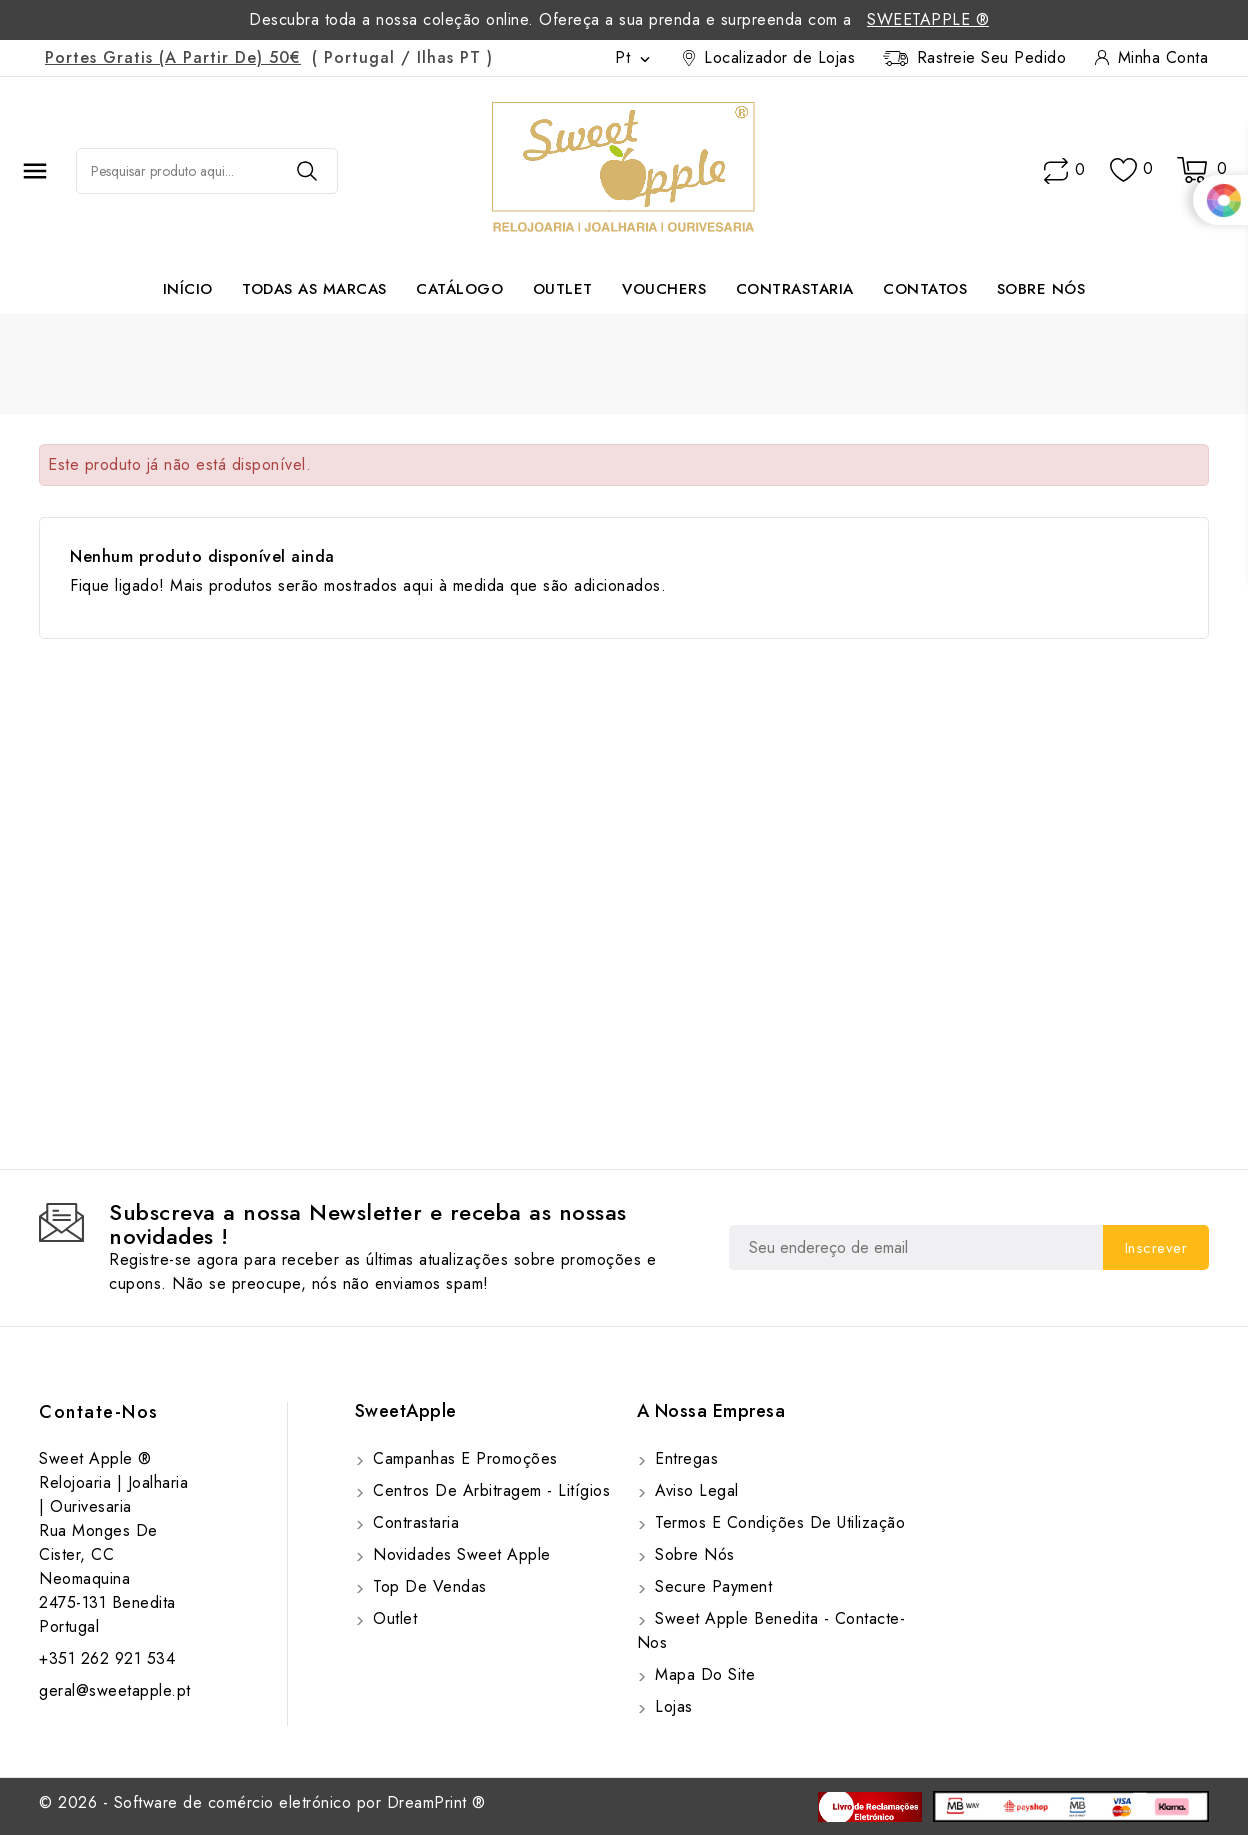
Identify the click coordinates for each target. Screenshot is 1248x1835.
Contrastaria (795, 289)
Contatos (925, 289)
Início (188, 289)
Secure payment (711, 1586)
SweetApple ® (928, 19)
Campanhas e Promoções (463, 1458)
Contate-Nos (99, 1412)
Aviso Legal (694, 1490)
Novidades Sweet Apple (459, 1554)
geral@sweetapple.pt (115, 1690)
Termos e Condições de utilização (778, 1522)
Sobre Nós (1041, 289)
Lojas (671, 1706)
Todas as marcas (314, 289)
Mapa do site (703, 1674)
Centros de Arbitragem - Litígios (489, 1490)
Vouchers (664, 289)
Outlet (563, 289)
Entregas (684, 1458)
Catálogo (459, 289)
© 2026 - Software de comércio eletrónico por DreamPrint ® (262, 1802)
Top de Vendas (427, 1586)
